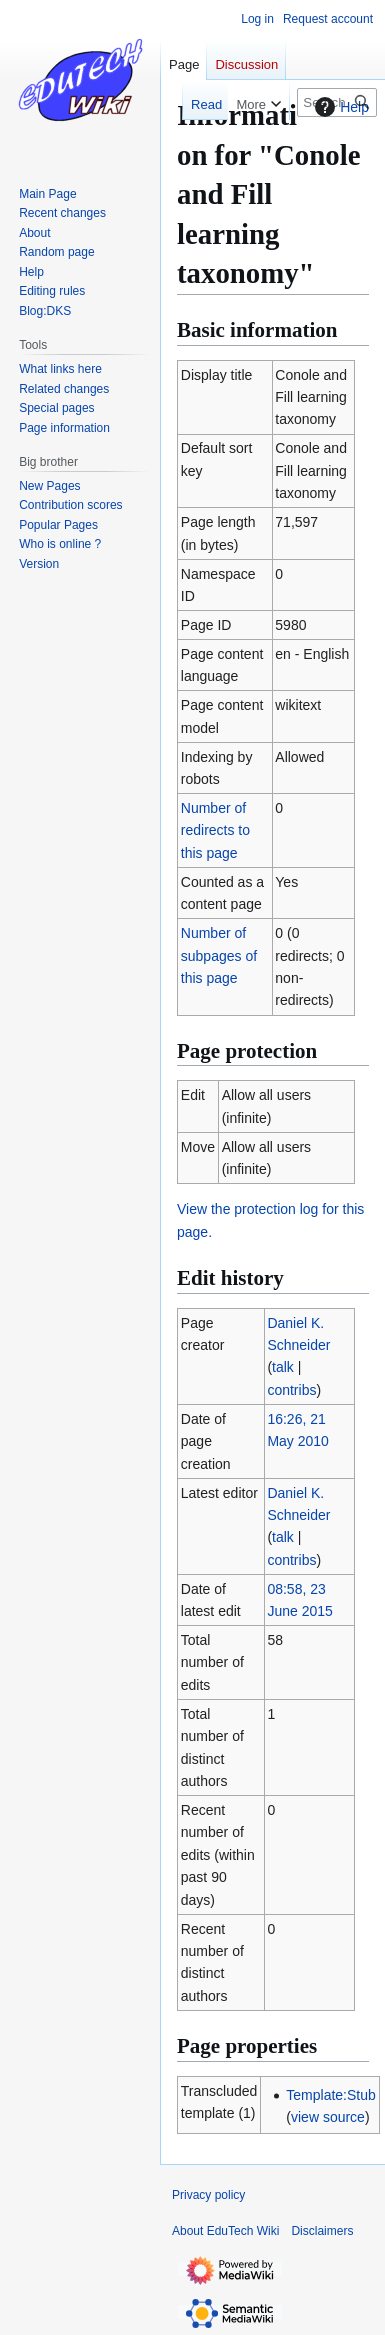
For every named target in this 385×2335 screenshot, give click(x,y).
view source (328, 2117)
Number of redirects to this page (215, 830)
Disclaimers (322, 2231)
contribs (291, 1390)
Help (339, 107)
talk (283, 1367)
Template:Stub (331, 2095)
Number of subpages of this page (219, 955)
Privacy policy (208, 2195)
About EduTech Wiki (225, 2231)
